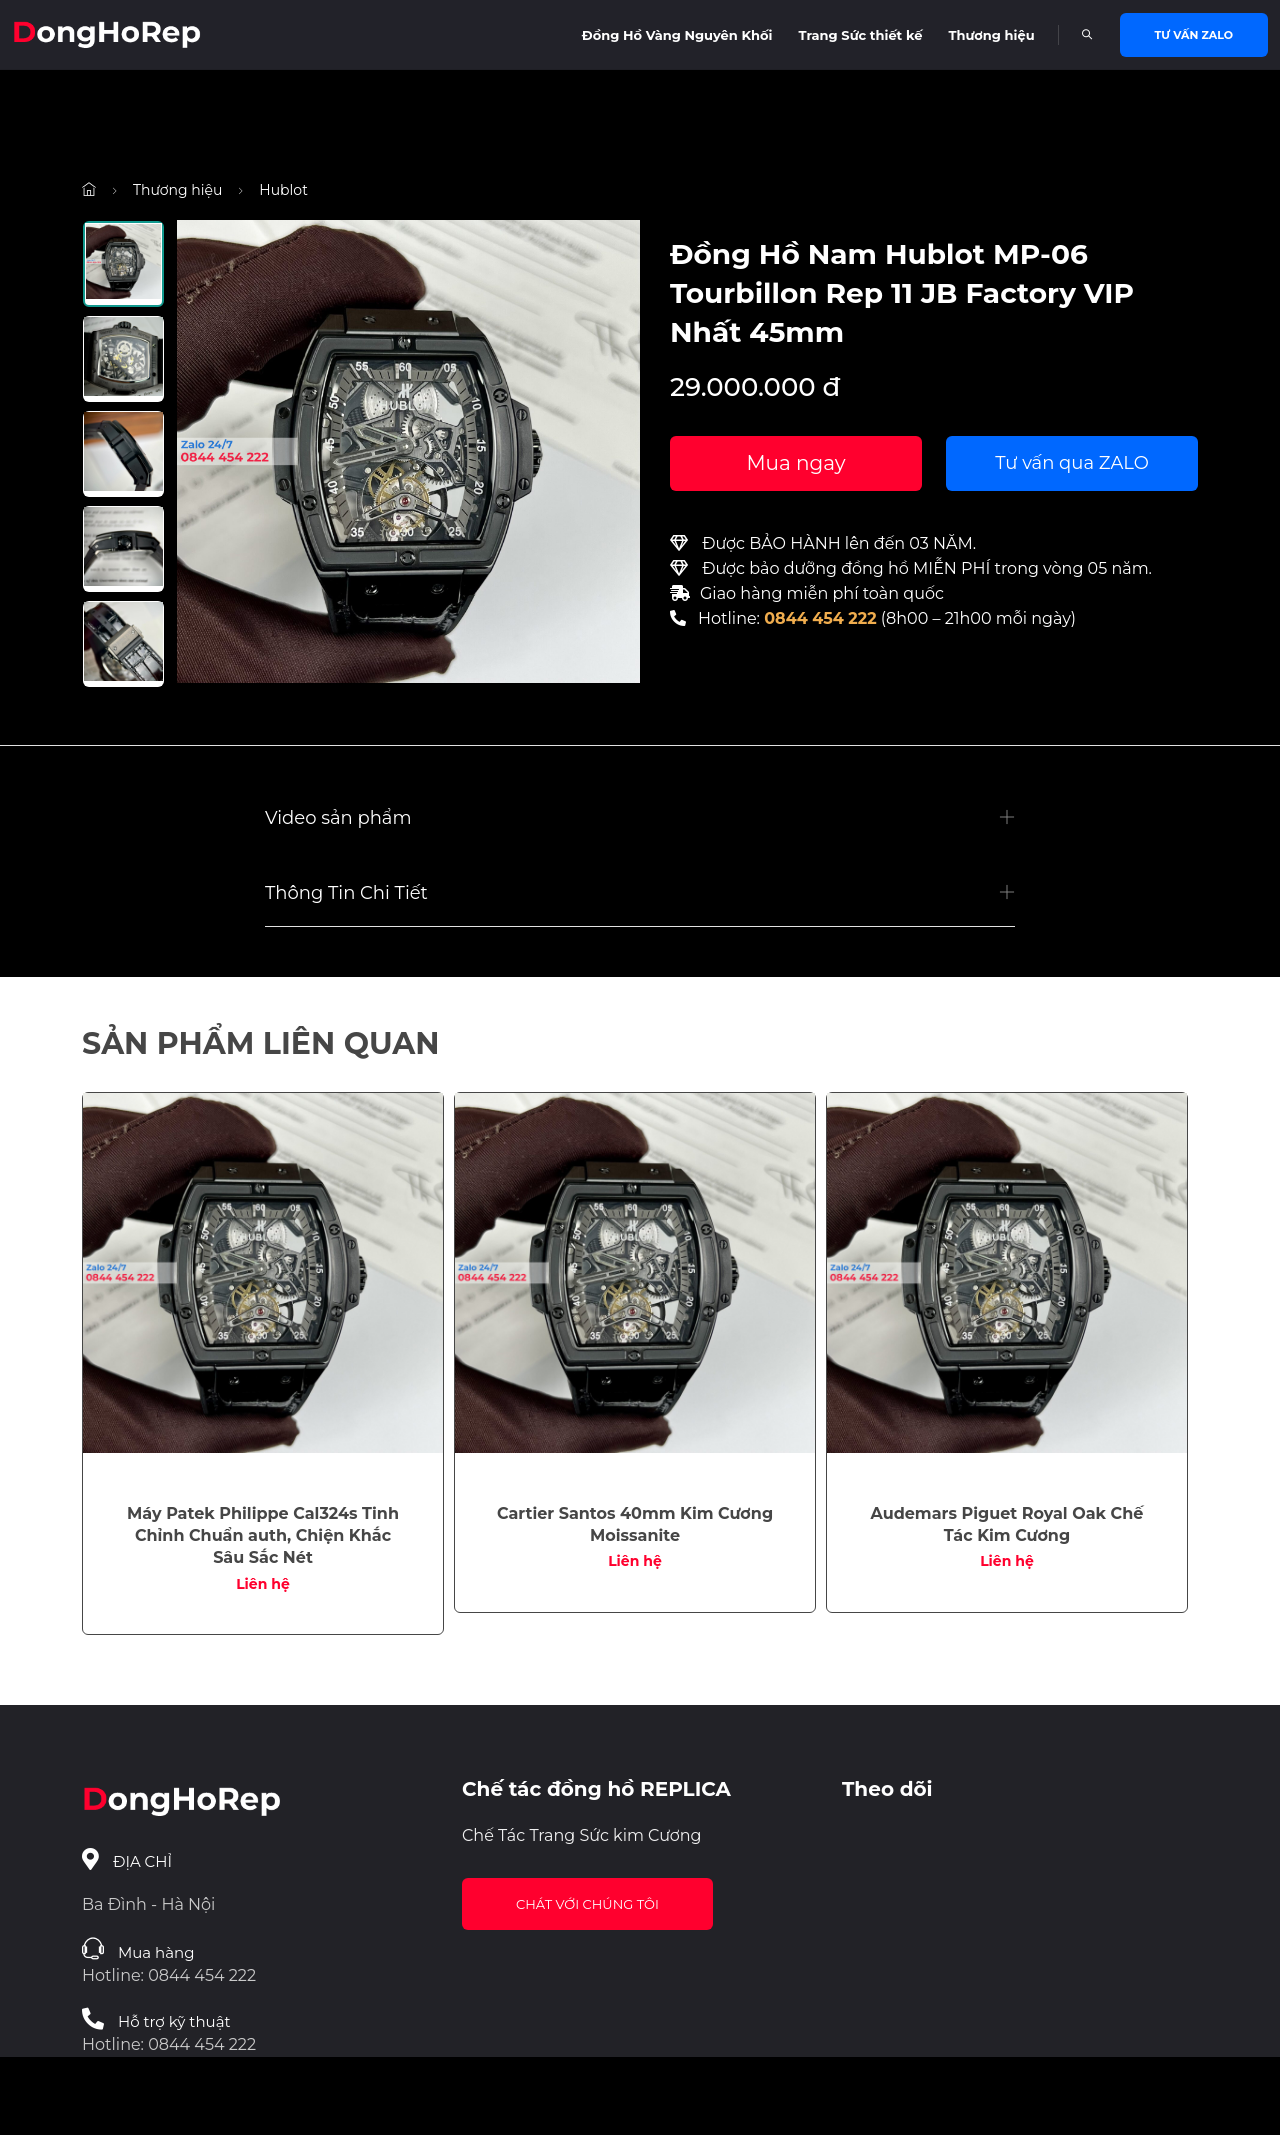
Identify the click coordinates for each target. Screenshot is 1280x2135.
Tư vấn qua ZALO (1072, 463)
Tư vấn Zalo (1194, 35)
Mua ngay (795, 463)
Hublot (283, 190)
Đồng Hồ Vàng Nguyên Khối (677, 35)
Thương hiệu (991, 35)
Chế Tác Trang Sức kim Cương (582, 1835)
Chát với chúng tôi (587, 1904)
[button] (640, 818)
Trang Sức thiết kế (861, 35)
